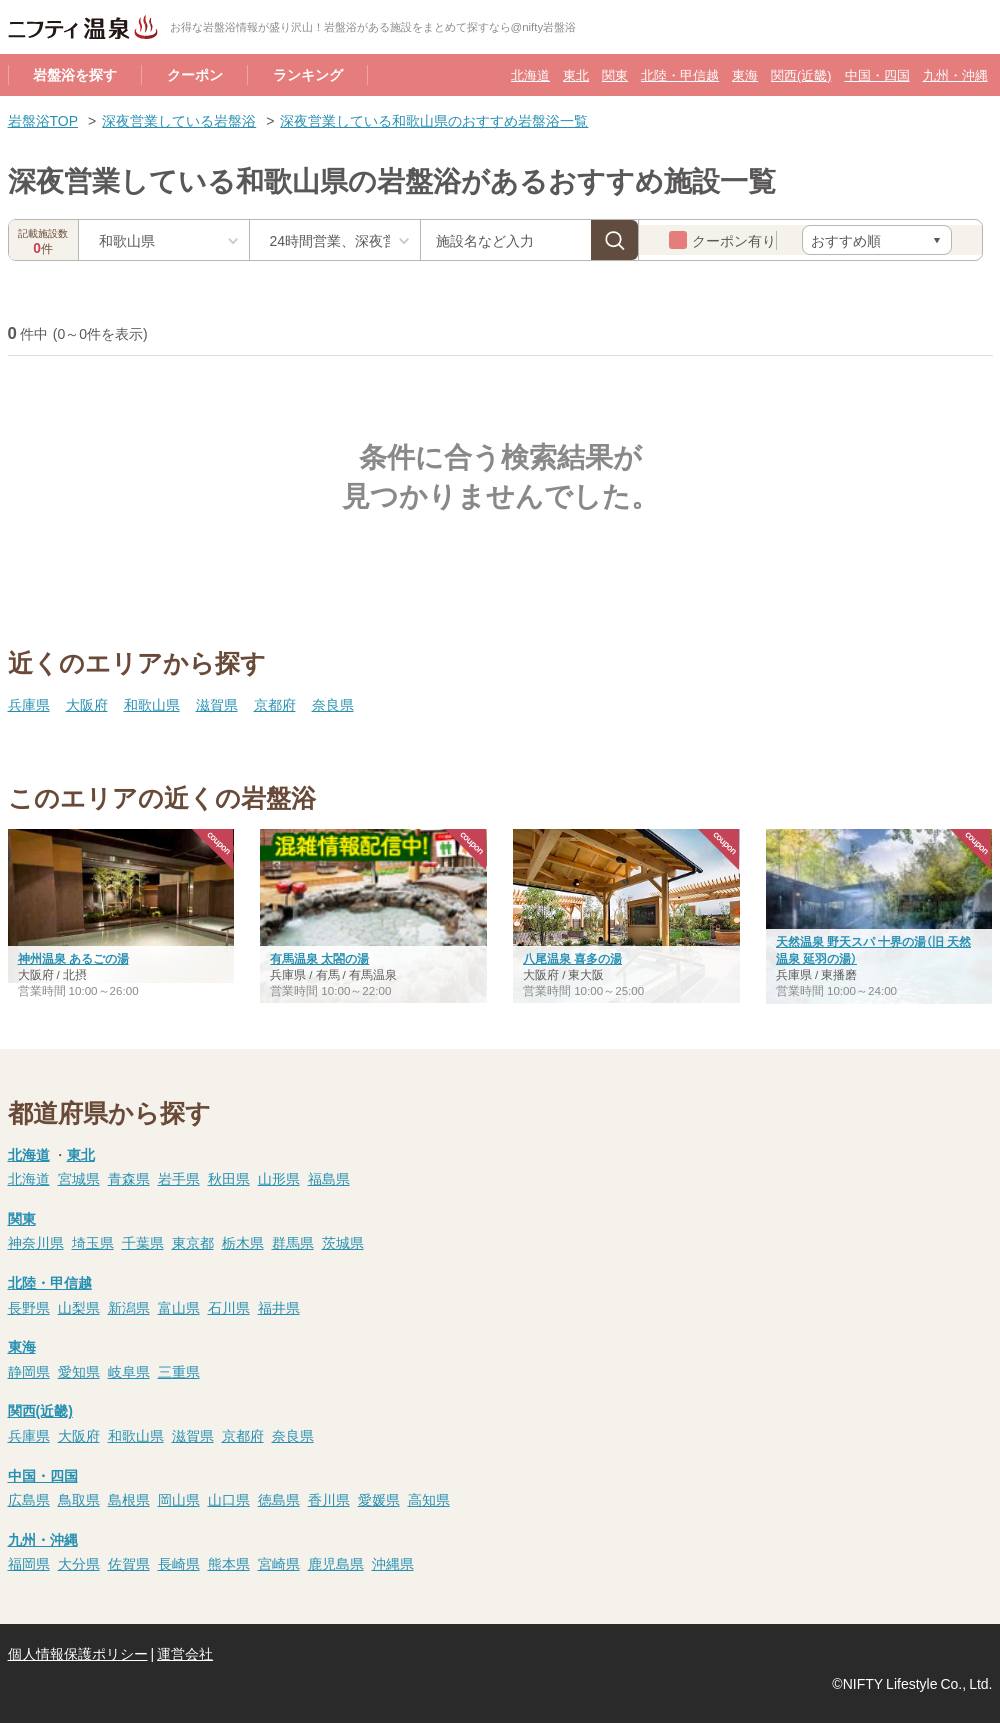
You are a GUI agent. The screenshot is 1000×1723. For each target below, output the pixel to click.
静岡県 (29, 1371)
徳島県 (279, 1499)
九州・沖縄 (955, 74)
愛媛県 (379, 1499)
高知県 (429, 1499)
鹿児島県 (336, 1563)
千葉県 (143, 1242)
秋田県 (229, 1178)
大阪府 (87, 704)
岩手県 (179, 1178)
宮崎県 (279, 1563)
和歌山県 (152, 704)
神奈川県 (36, 1242)
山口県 (229, 1499)
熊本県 (229, 1563)
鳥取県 (79, 1499)
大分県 (79, 1563)
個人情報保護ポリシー (78, 1653)
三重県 (179, 1371)
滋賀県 (217, 704)
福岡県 (29, 1563)
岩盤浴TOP (43, 120)
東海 (745, 74)
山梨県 (79, 1307)
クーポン (195, 74)
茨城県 (343, 1242)
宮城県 (79, 1178)
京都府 (275, 704)
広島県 (29, 1499)
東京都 (193, 1242)
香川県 (329, 1499)
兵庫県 (29, 704)
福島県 (329, 1178)
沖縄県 (393, 1563)
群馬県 (293, 1242)
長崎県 (179, 1563)
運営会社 (185, 1653)
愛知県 (79, 1371)
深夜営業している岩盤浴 (179, 120)
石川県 (229, 1307)
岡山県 (179, 1499)
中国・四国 (877, 74)
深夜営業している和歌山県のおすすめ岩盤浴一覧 (434, 120)
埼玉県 (93, 1242)
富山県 (179, 1307)
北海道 (530, 74)
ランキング (308, 74)
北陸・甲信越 (680, 74)
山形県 (279, 1178)
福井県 (279, 1307)
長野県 (29, 1307)
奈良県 (333, 704)
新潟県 (129, 1307)
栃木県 (243, 1242)
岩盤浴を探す (75, 74)
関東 (615, 74)
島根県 (129, 1499)
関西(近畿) (801, 74)
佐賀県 (129, 1563)
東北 (576, 74)
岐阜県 (129, 1371)
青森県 (129, 1178)
